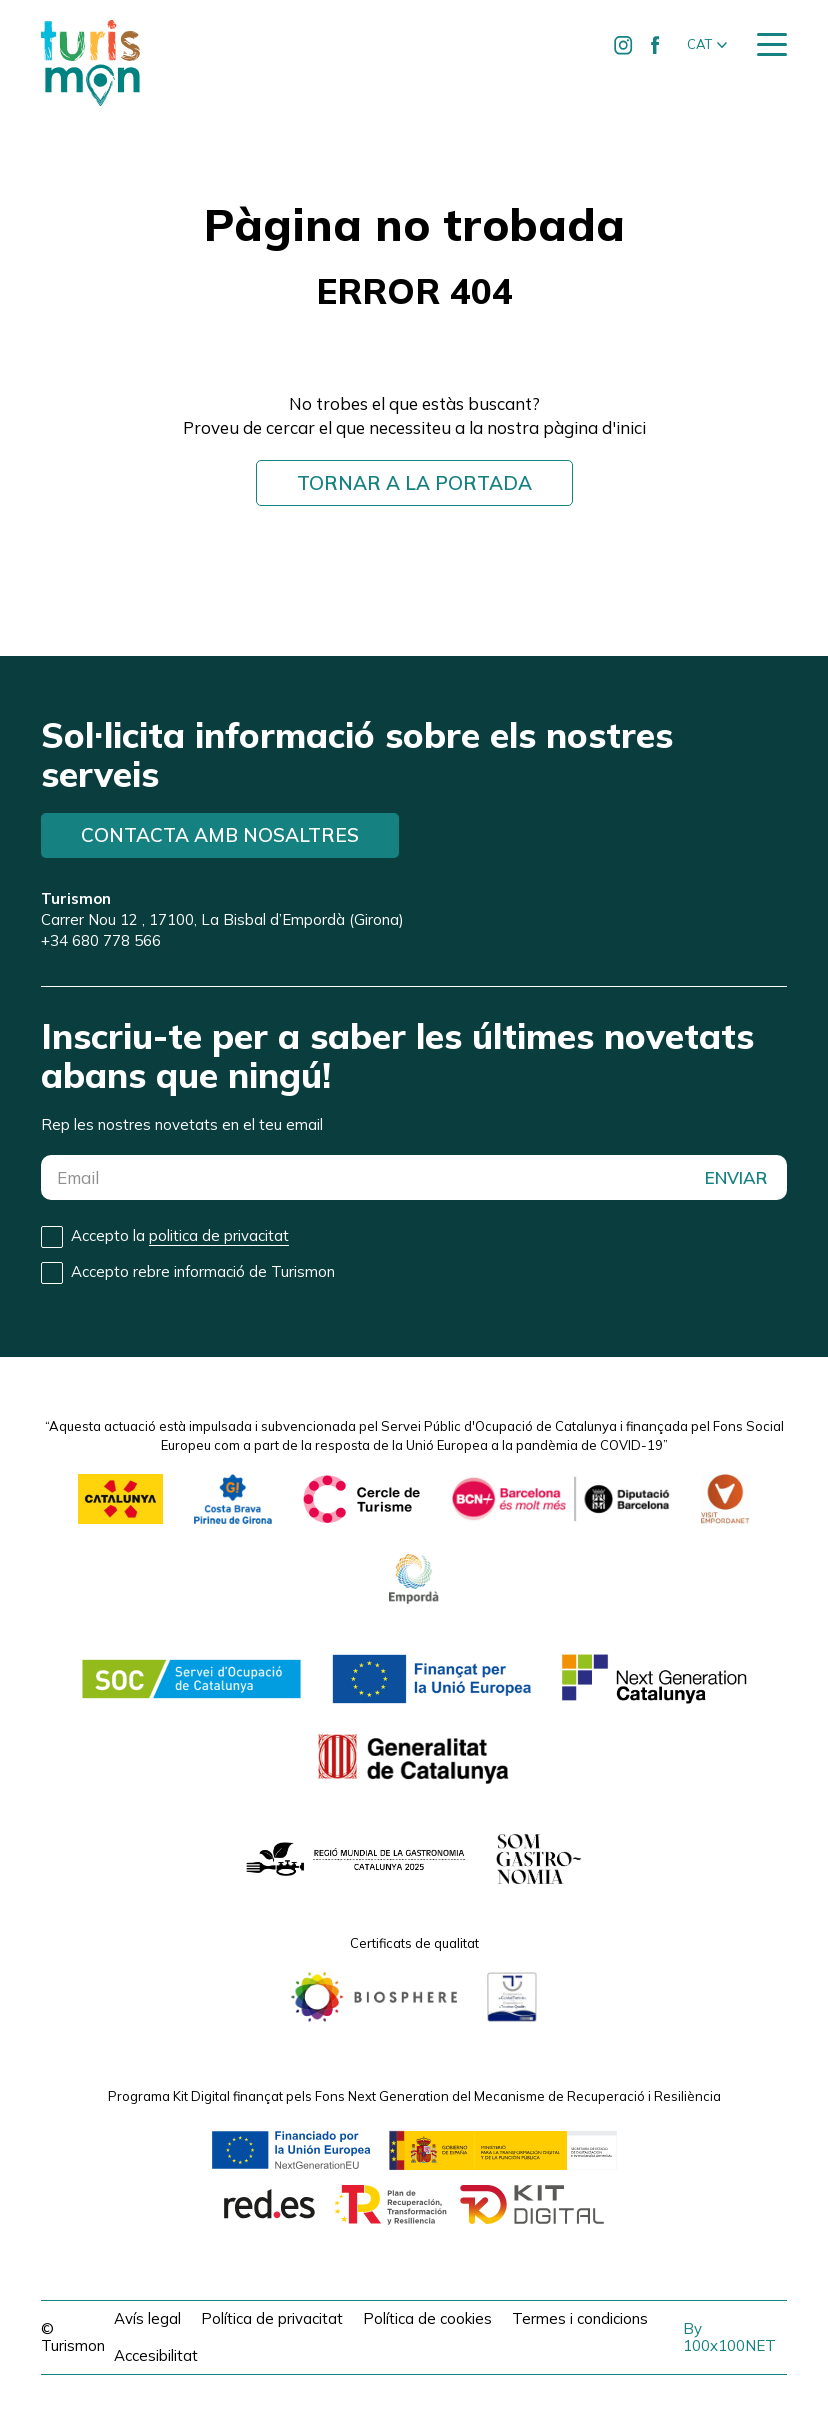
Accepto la (180, 1236)
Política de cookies (427, 2318)
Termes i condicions (580, 2318)
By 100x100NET (729, 2337)
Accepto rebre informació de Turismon (203, 1271)
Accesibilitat (156, 2355)
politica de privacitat (219, 1235)
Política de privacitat (272, 2318)
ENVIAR (736, 1177)
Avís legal (147, 2318)
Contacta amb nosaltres (220, 835)
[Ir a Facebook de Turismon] (656, 45)
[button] (707, 45)
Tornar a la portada (414, 483)
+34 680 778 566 (101, 940)
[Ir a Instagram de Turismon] (624, 45)
